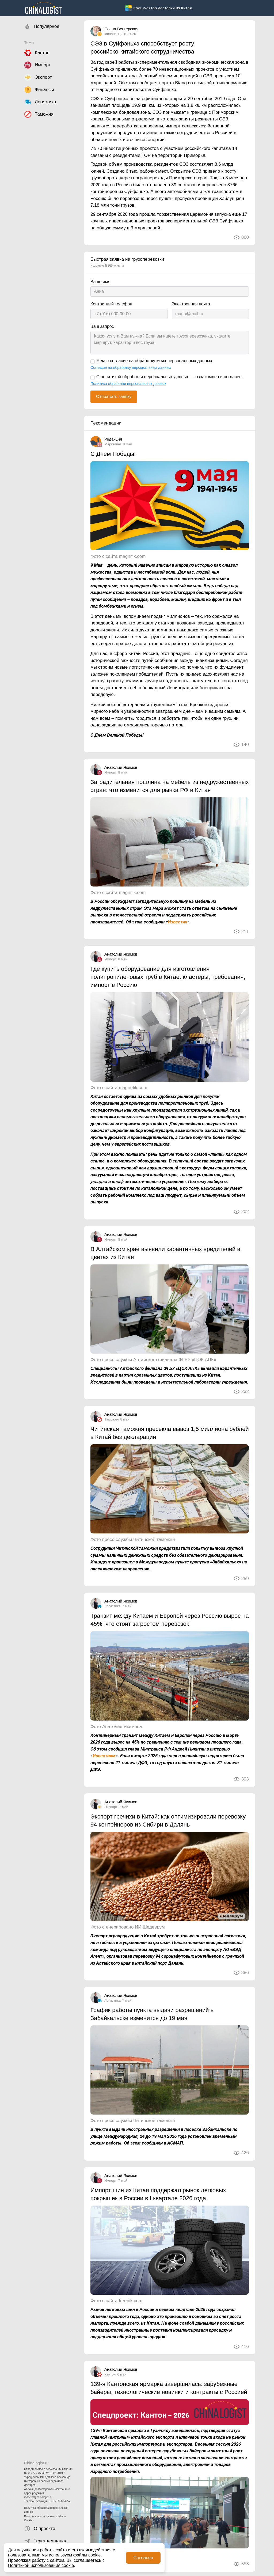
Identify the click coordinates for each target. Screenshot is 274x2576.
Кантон (110, 2374)
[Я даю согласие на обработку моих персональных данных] (92, 361)
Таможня (111, 1419)
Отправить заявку (113, 396)
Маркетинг (112, 444)
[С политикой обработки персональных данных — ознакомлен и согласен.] (92, 378)
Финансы (111, 34)
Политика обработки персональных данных (46, 2509)
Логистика (112, 1606)
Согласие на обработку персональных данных (130, 367)
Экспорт (110, 1807)
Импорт (110, 772)
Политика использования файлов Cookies (45, 2518)
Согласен (143, 2557)
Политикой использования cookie (41, 2565)
